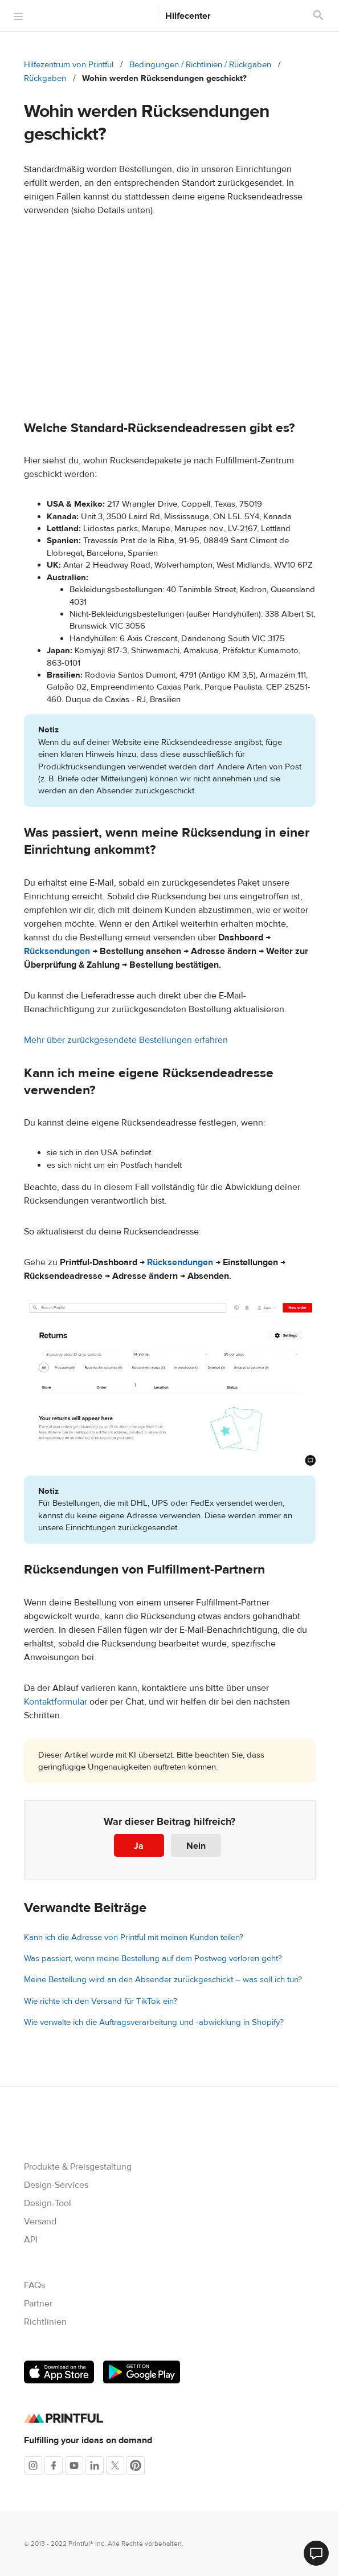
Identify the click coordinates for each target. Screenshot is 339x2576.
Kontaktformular (55, 1701)
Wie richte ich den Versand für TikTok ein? (100, 2001)
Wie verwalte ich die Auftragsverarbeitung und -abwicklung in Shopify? (154, 2022)
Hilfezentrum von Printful (68, 64)
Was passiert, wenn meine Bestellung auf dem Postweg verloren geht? (153, 1958)
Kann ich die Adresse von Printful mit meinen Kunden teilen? (133, 1937)
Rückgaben (45, 78)
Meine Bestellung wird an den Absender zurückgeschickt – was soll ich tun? (163, 1979)
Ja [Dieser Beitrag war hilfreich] (139, 1846)
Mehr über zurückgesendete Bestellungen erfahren (126, 1040)
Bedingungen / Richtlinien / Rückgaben (200, 64)
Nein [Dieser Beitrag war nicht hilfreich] (196, 1846)
